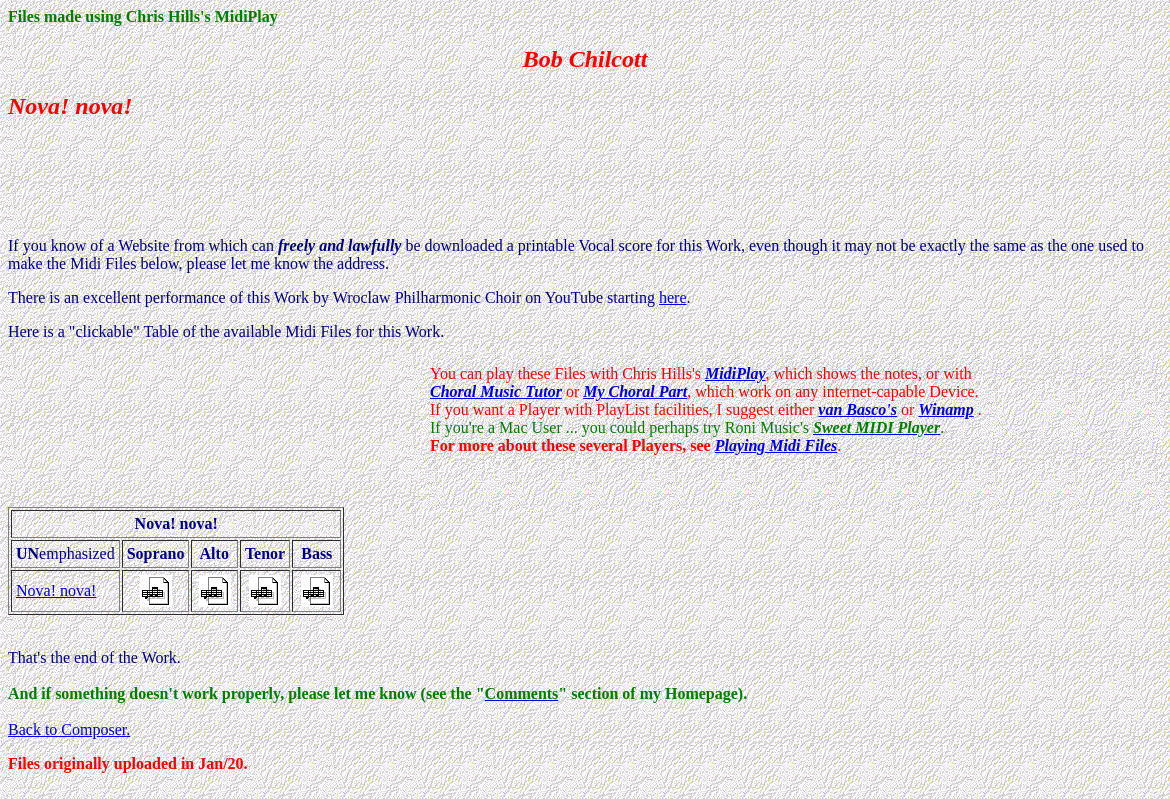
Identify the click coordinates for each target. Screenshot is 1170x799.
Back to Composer (67, 729)
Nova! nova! (56, 590)
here (673, 297)
